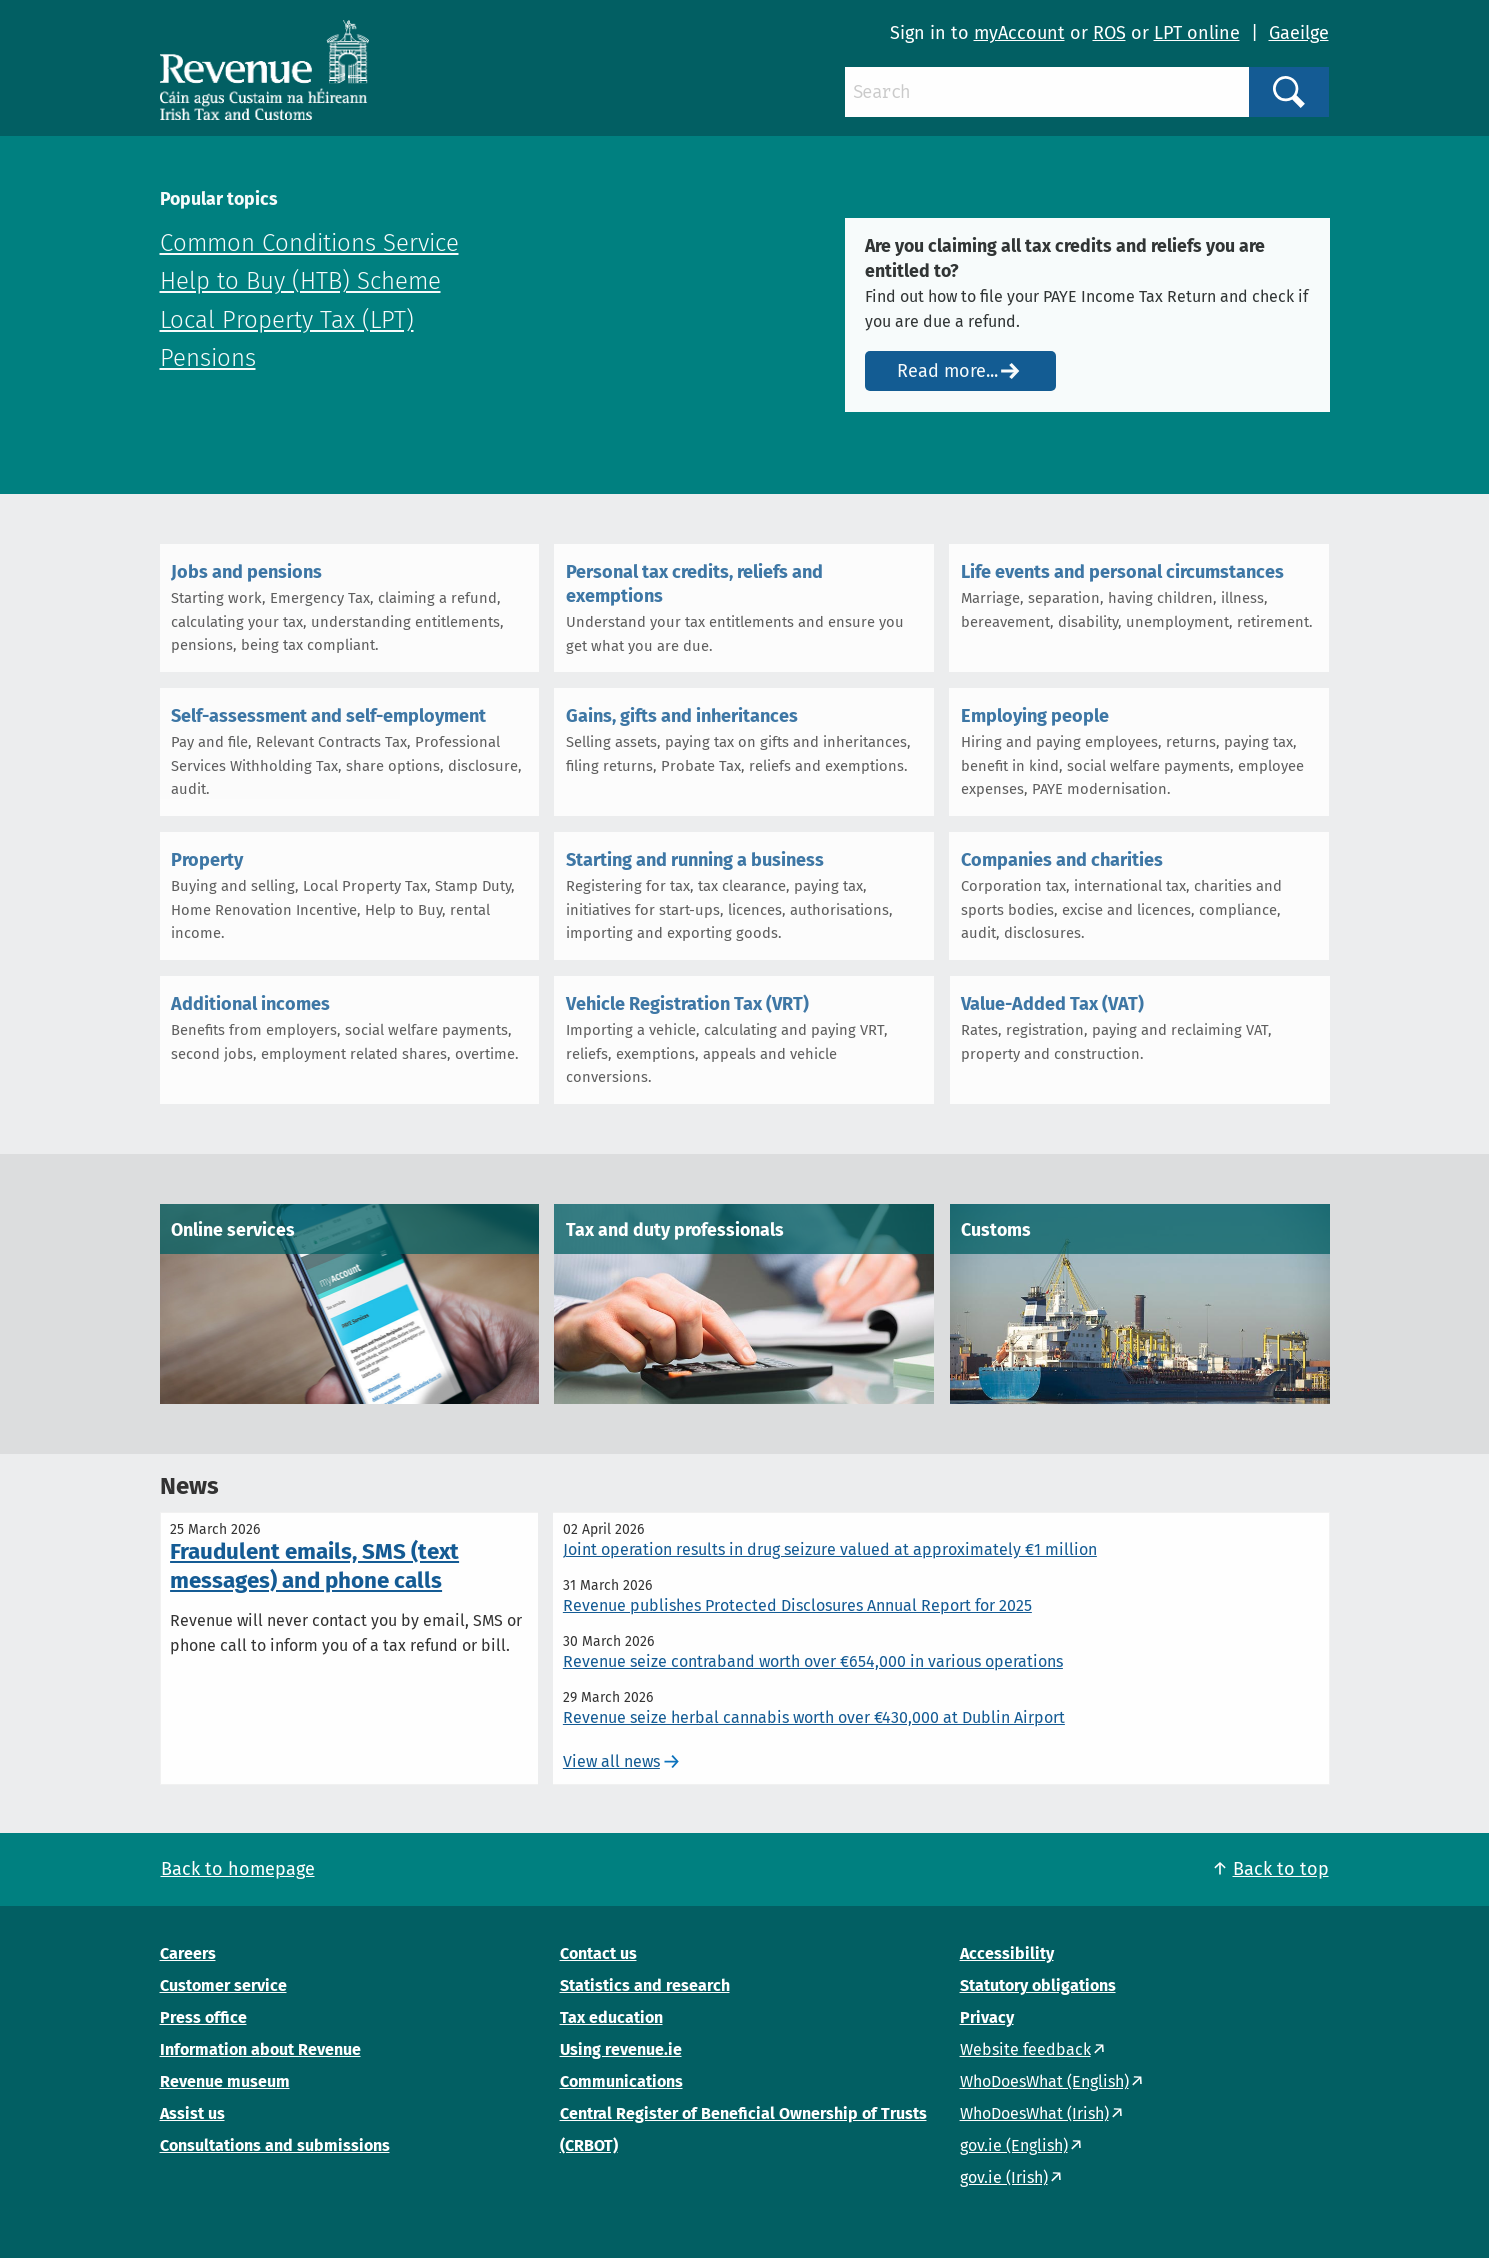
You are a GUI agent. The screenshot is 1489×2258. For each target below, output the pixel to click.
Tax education (611, 2017)
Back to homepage (238, 1869)
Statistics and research (645, 1985)
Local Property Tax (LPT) (287, 320)
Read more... (947, 371)
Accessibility (1007, 1953)
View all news (611, 1761)
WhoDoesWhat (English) (1044, 2081)
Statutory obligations (1038, 1985)
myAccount (1019, 33)
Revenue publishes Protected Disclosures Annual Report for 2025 (797, 1605)
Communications (621, 2081)
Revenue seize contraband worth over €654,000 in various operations (813, 1661)
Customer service (223, 1985)
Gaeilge (1299, 33)
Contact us (598, 1953)
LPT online (1197, 33)
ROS (1109, 33)
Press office (203, 2017)
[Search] (1047, 92)
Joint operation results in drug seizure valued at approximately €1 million (830, 1549)
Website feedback (1025, 2049)
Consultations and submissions (275, 2145)
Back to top (1281, 1869)
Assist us (192, 2113)
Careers (188, 1953)
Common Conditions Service (309, 243)
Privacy (987, 2017)
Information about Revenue (260, 2049)
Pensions (208, 358)
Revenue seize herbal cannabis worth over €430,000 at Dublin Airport (814, 1717)
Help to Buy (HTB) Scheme (300, 281)
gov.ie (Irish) (1004, 2177)
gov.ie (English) (1014, 2145)
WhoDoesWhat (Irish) (1034, 2113)
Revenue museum (225, 2081)
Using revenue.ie (621, 2049)
